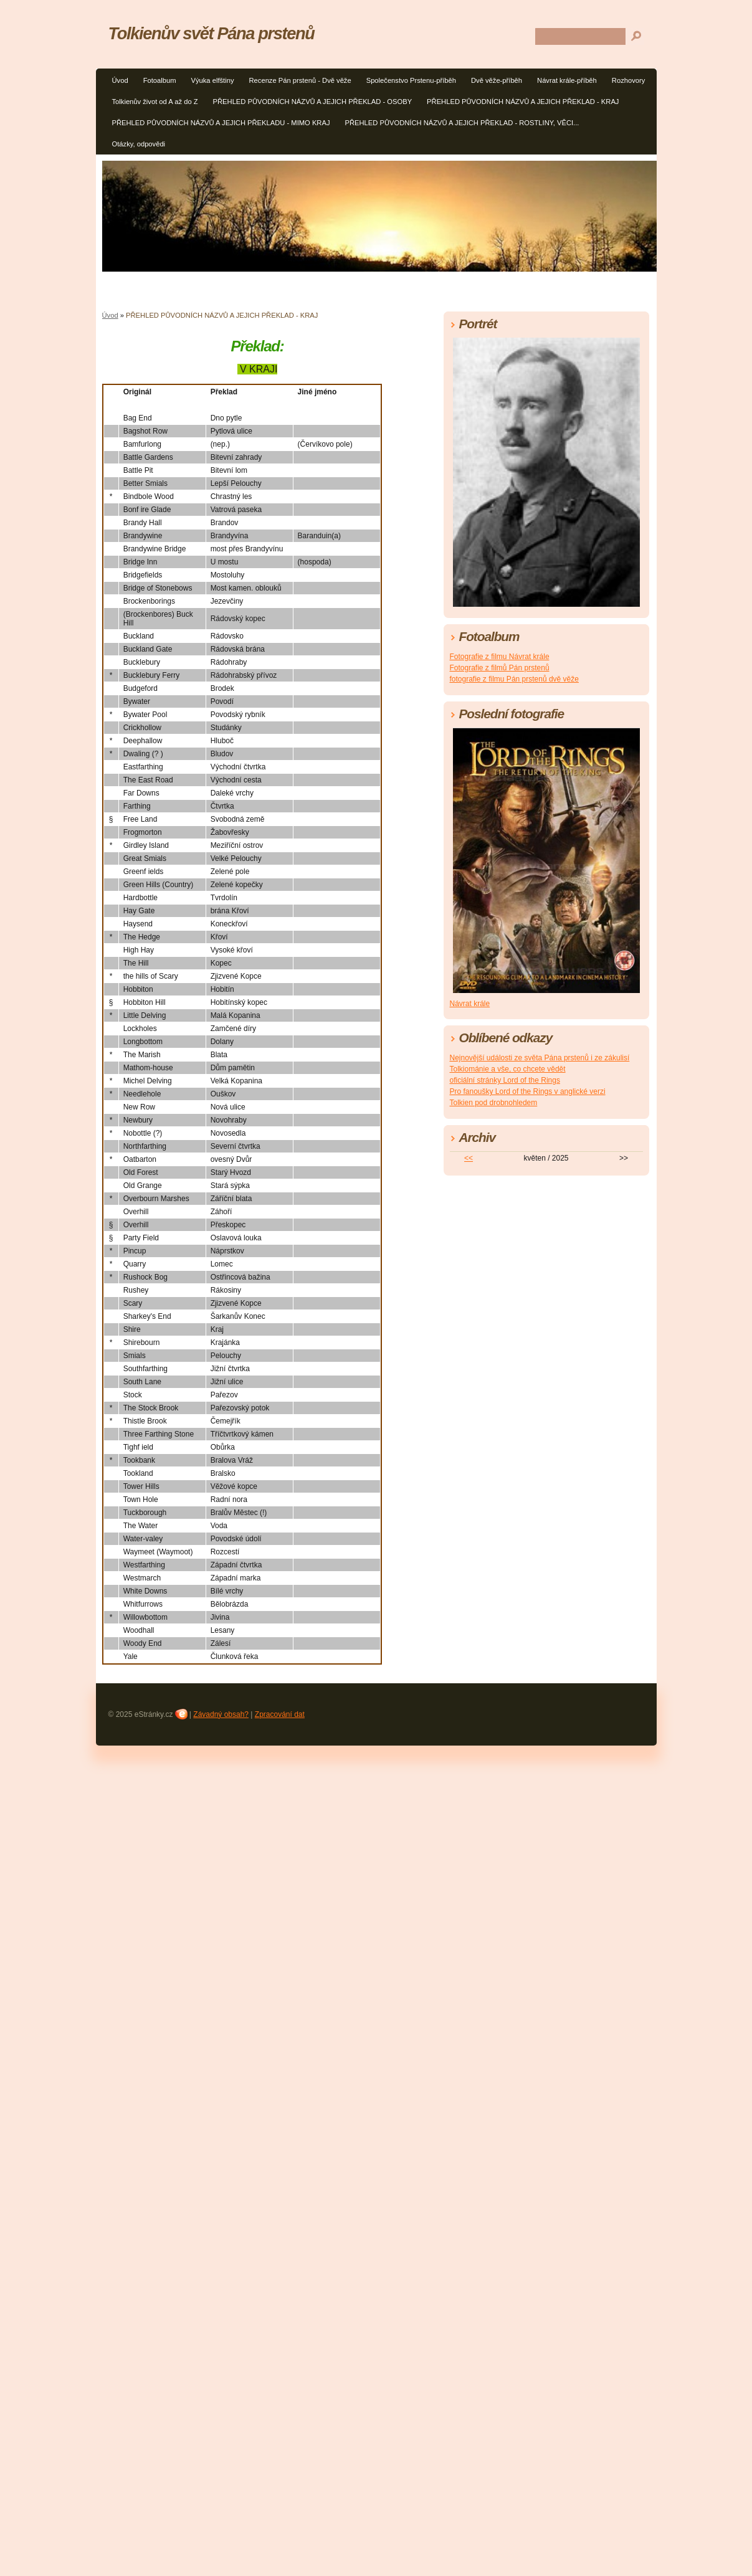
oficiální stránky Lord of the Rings (505, 1080)
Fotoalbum (159, 80)
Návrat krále (470, 1003)
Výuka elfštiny (212, 80)
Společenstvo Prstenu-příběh (411, 80)
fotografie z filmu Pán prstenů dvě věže (514, 679)
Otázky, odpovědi (139, 144)
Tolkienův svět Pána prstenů (211, 33)
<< (468, 1158)
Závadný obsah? (221, 1714)
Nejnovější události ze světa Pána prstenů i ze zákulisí (540, 1057)
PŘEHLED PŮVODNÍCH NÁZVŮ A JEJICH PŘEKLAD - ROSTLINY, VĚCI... (462, 122)
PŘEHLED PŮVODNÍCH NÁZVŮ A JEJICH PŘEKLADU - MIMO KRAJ (221, 122)
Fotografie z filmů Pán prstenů (500, 667)
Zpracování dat (280, 1714)
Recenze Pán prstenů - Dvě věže (300, 80)
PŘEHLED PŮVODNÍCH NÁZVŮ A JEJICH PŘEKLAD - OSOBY (312, 101)
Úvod (120, 80)
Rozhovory (628, 80)
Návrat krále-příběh (567, 80)
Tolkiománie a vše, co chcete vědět (508, 1069)
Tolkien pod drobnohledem (494, 1102)
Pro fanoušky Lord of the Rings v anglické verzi (528, 1091)
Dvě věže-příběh (496, 80)
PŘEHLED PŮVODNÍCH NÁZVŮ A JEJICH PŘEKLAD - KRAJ (523, 101)
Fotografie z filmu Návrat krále (500, 656)
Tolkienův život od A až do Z (155, 101)
